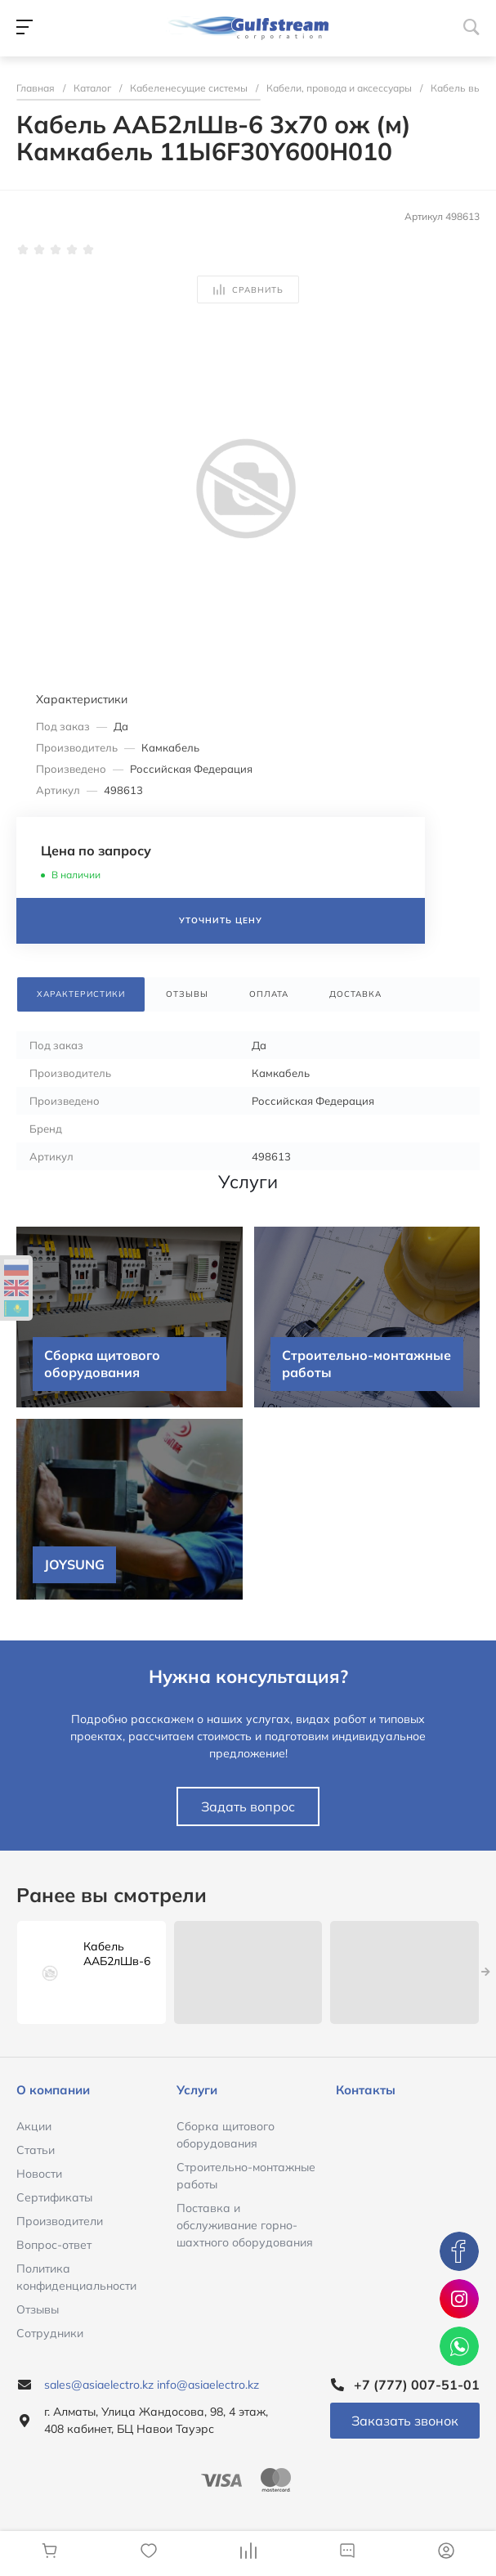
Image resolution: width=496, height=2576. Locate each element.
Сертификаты (54, 2197)
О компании (53, 2090)
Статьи (35, 2150)
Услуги (197, 2090)
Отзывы (37, 2309)
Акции (33, 2126)
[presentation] (485, 1972)
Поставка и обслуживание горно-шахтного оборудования (245, 2225)
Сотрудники (49, 2333)
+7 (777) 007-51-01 (417, 2384)
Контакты (365, 2090)
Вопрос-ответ (54, 2244)
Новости (39, 2173)
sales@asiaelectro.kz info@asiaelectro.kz (151, 2384)
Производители (59, 2221)
